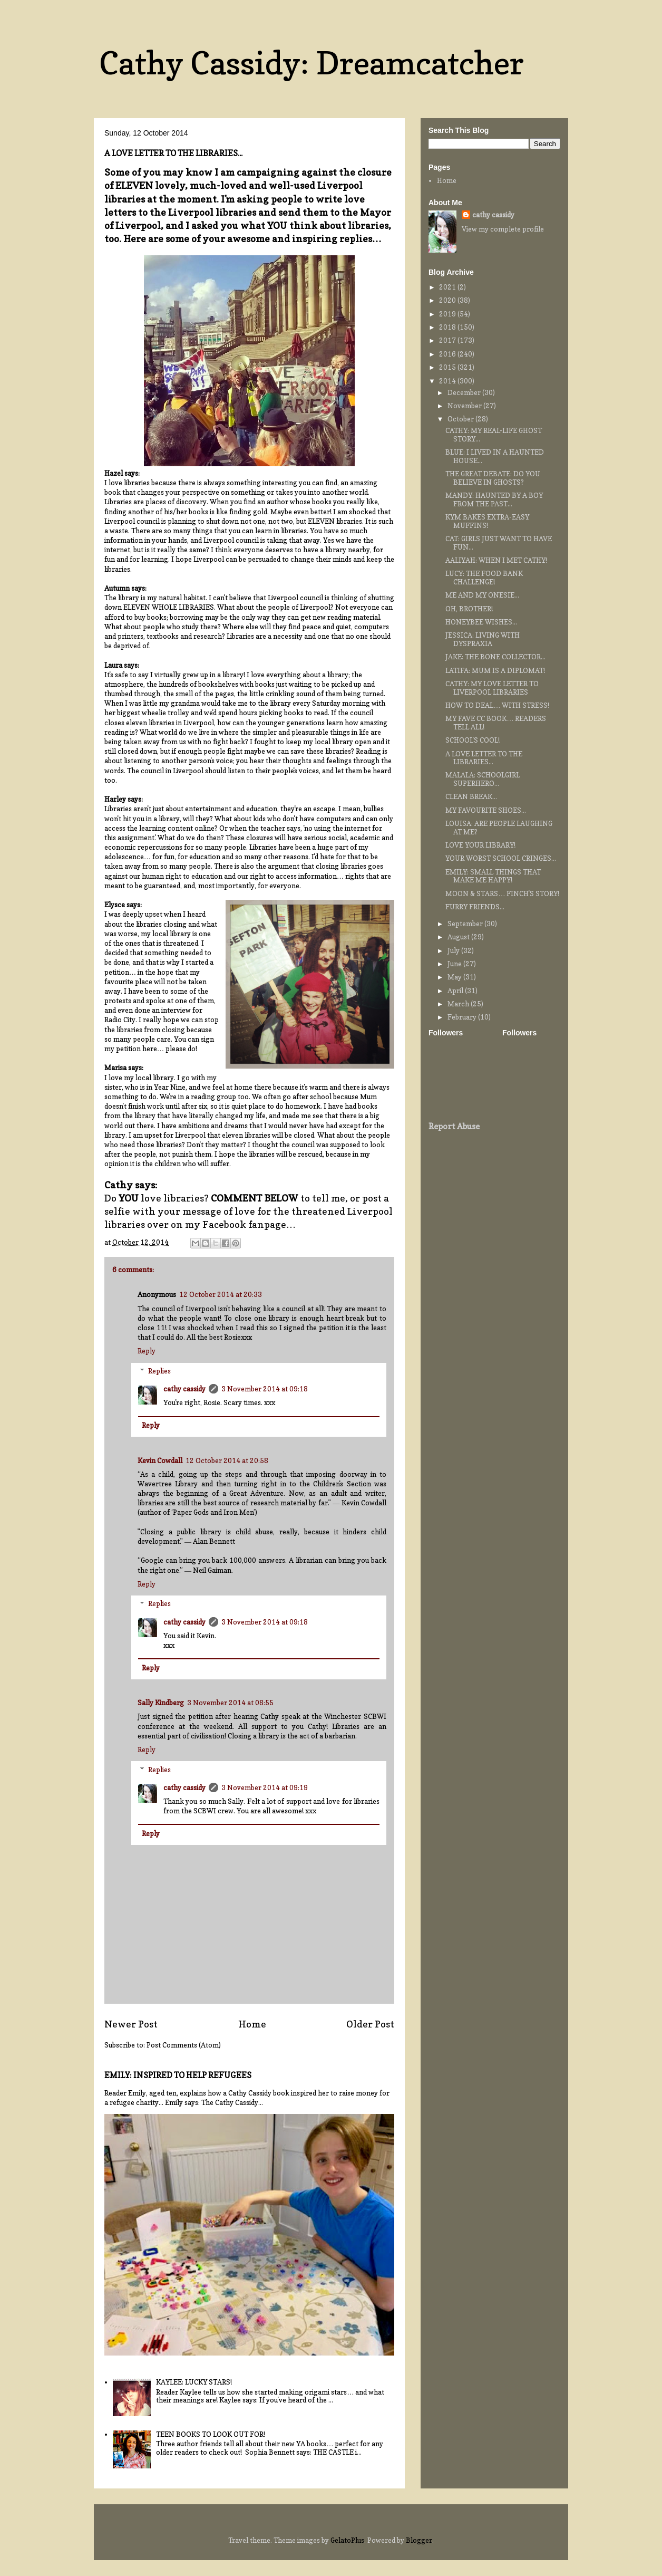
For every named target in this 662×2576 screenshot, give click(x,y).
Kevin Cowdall (160, 1460)
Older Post (370, 2024)
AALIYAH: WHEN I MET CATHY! (496, 560)
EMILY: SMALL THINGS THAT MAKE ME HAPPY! (493, 876)
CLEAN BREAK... (471, 796)
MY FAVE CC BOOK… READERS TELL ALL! (495, 722)
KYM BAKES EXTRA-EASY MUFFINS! (487, 521)
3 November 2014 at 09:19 (264, 1787)
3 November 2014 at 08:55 (230, 1702)
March (459, 1003)
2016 (448, 354)
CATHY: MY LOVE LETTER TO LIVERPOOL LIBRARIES (492, 687)
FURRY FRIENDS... (474, 906)
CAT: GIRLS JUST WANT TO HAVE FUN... (498, 542)
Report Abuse (454, 1126)
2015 (448, 367)
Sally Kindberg (161, 1702)
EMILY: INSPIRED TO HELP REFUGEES (177, 2075)
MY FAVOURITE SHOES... (485, 810)
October (461, 419)
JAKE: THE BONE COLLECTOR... (495, 656)
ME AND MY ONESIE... (482, 595)
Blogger (419, 2540)
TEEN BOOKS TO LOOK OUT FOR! (210, 2434)
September (465, 923)
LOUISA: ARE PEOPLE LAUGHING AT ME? (498, 827)
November (465, 405)
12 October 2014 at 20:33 (220, 1294)
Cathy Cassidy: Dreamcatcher (311, 63)
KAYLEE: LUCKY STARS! (194, 2382)
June (455, 963)
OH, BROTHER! (469, 608)
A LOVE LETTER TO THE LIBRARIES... (483, 757)
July (454, 950)
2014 (448, 381)
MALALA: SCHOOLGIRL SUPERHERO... (482, 779)
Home (252, 2024)
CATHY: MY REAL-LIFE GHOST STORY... (493, 434)
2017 (448, 340)
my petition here (130, 1048)
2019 (448, 314)
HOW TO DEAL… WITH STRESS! (497, 705)
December (464, 392)
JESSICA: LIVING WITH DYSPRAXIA (482, 639)
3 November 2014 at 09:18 (264, 1389)
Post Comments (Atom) (184, 2045)
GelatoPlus (347, 2540)
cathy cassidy (184, 1389)
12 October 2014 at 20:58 (227, 1460)
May (455, 977)
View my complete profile (503, 229)
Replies (159, 1371)
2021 (448, 287)
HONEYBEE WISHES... (481, 622)
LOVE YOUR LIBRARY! (480, 845)
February (462, 1017)
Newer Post (131, 2024)
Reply (146, 1351)
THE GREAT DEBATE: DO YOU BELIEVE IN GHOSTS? (492, 477)
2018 (448, 327)
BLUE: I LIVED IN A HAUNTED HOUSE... (494, 456)
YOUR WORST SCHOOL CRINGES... (500, 858)
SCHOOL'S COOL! (472, 740)
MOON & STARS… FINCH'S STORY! (502, 893)
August (459, 937)
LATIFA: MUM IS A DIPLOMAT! (495, 670)
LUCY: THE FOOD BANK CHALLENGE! (484, 577)
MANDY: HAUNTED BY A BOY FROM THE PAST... (494, 499)
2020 (448, 300)
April (456, 990)
